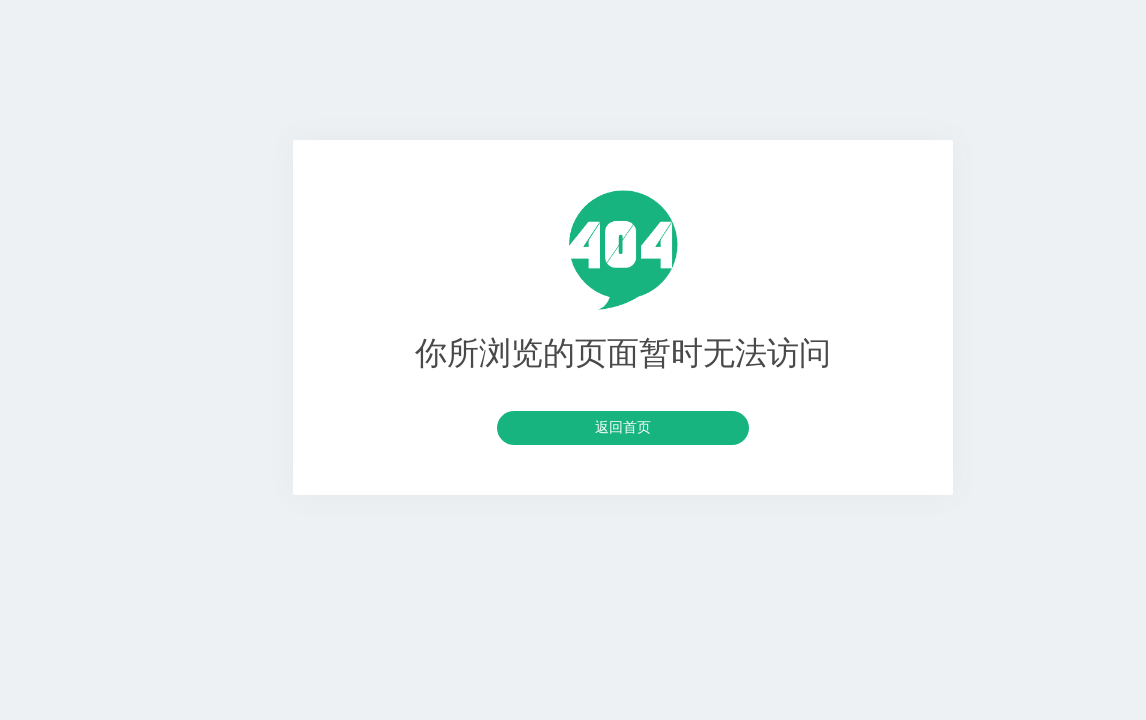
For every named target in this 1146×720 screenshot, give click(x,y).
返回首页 (623, 427)
